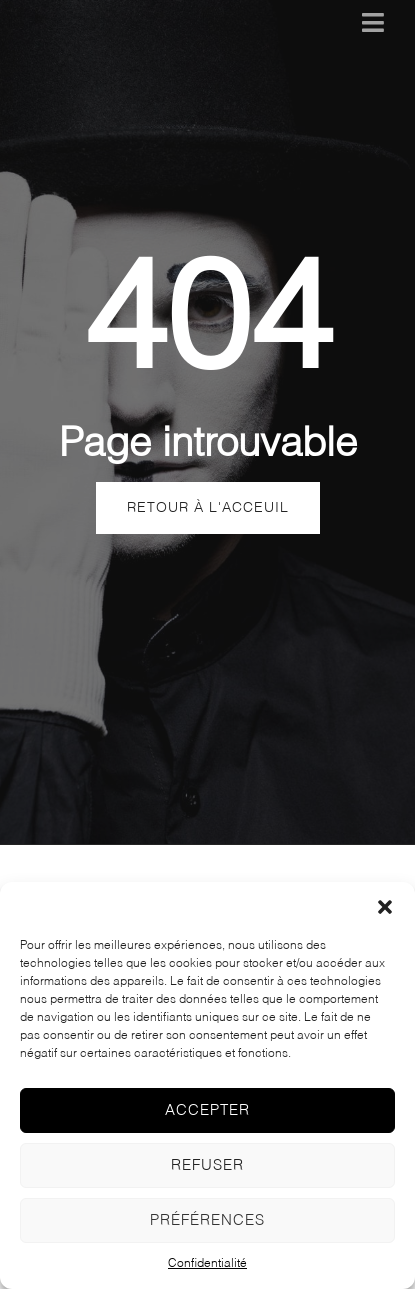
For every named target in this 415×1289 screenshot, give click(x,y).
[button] (385, 907)
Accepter (207, 1110)
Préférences (207, 1220)
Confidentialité (207, 1264)
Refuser (207, 1165)
